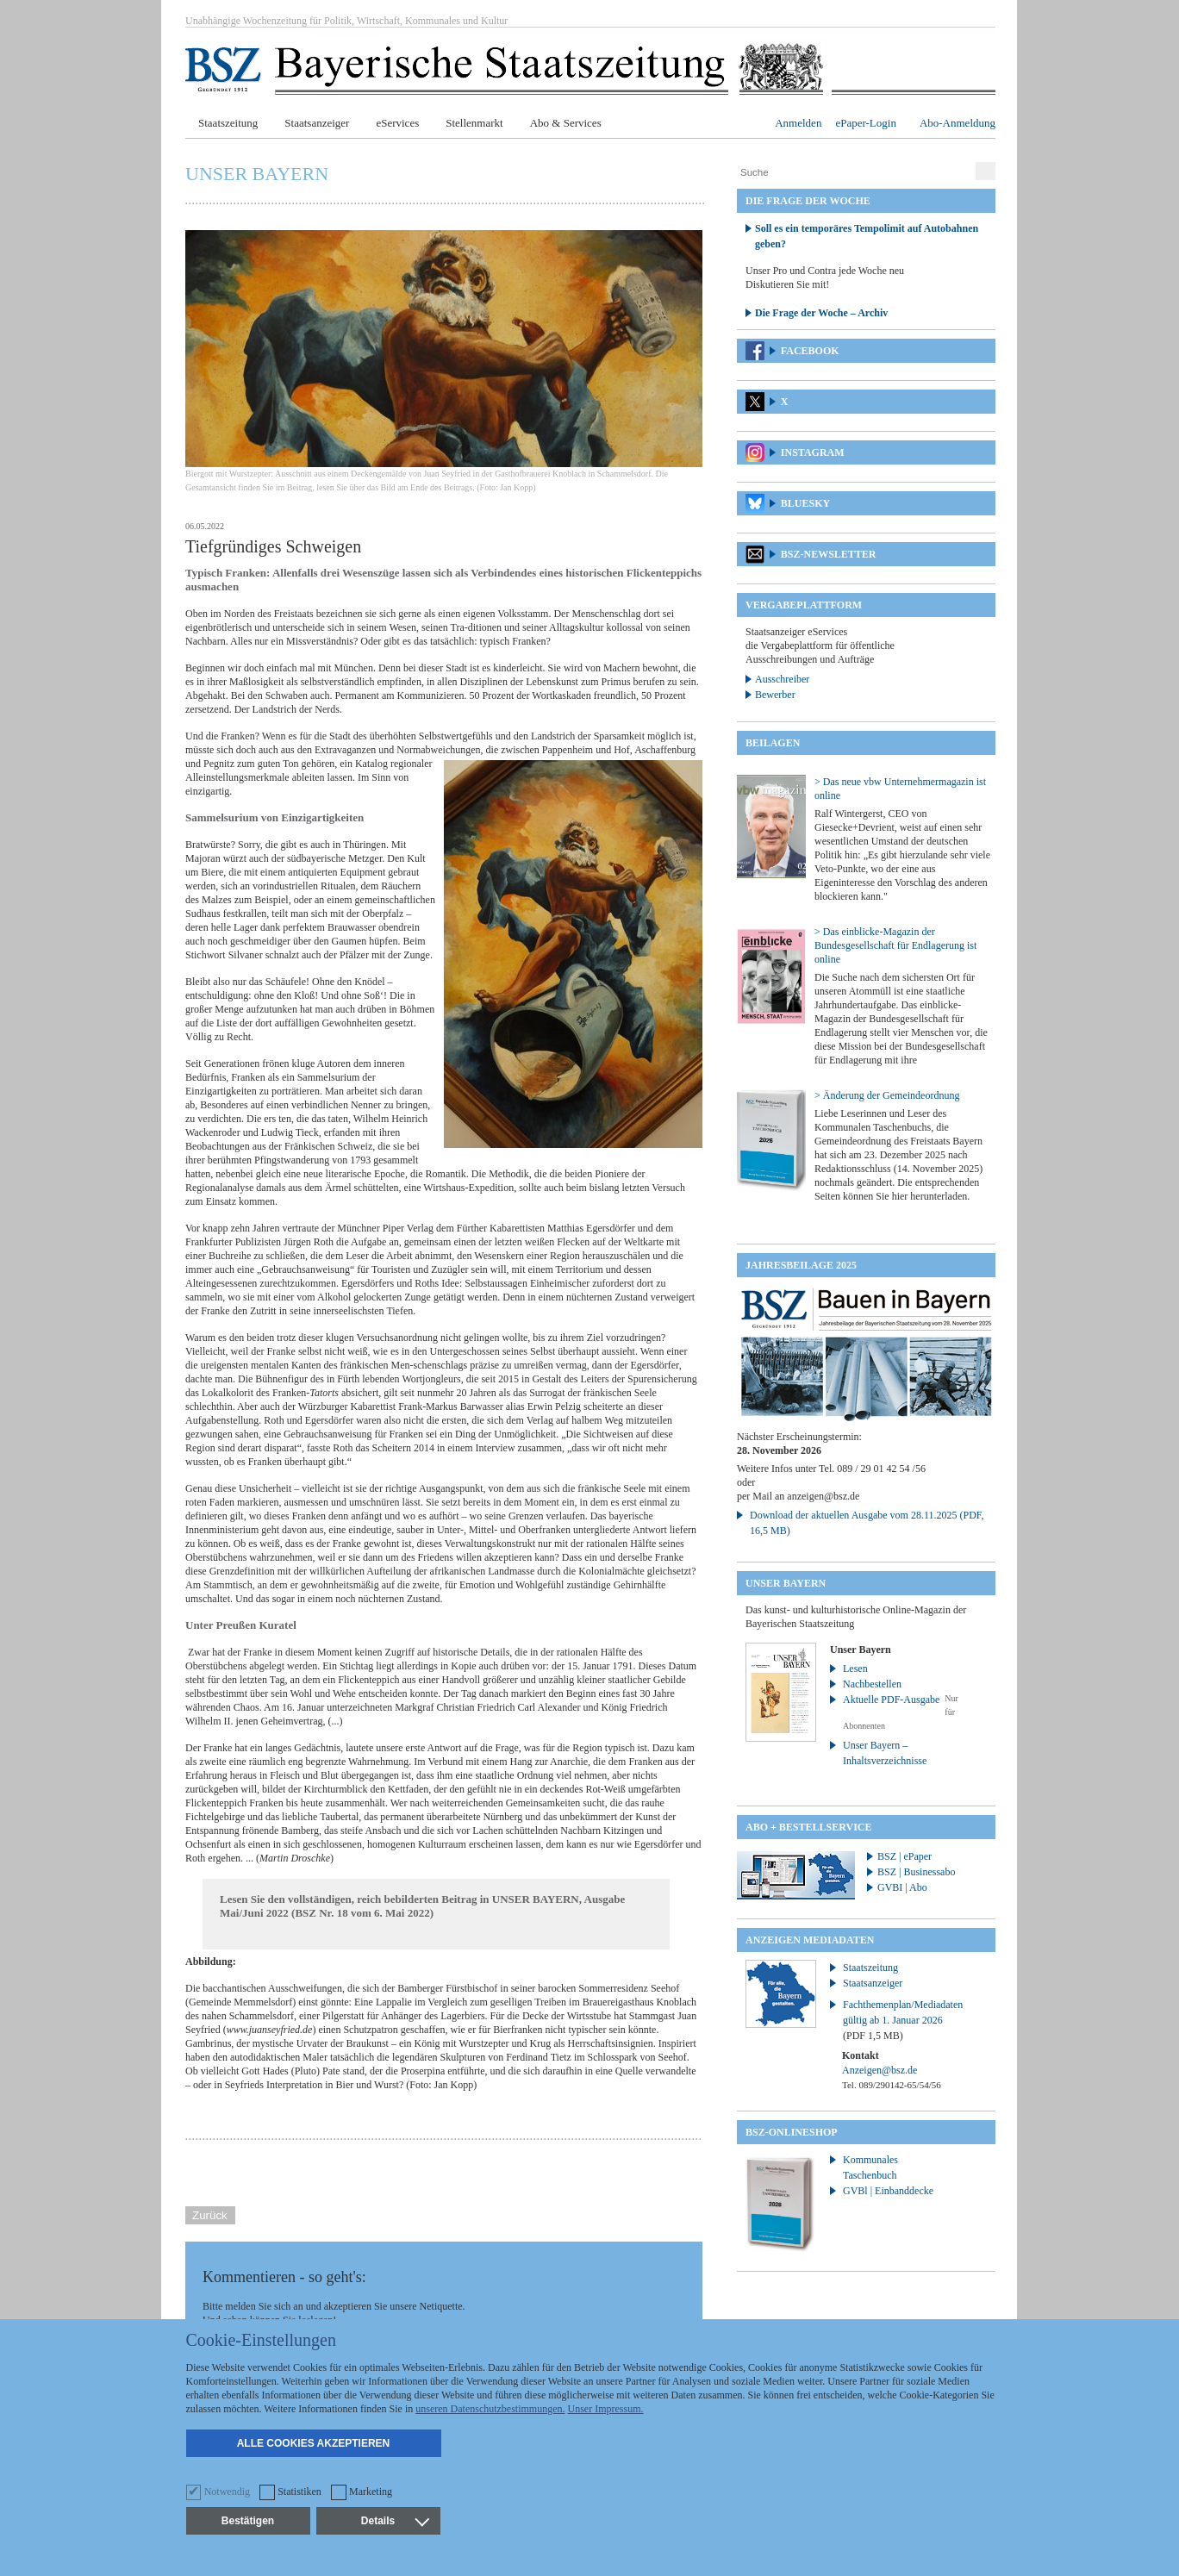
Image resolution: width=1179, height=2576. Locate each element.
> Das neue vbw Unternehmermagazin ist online (900, 788)
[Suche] (854, 172)
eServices (397, 122)
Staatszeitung (228, 122)
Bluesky (805, 503)
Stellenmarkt (474, 122)
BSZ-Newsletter (828, 554)
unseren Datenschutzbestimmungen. (490, 2409)
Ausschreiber (782, 679)
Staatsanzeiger (316, 122)
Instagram (813, 452)
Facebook (810, 351)
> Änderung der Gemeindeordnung (886, 1095)
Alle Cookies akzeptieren (313, 2443)
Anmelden (798, 122)
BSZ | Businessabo (916, 1872)
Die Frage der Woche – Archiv (821, 313)
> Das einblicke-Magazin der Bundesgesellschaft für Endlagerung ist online (895, 945)
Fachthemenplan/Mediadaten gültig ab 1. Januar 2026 (903, 2020)
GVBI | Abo (902, 1887)
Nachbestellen (872, 1684)
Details (394, 2521)
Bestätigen (247, 2521)
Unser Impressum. (606, 2409)
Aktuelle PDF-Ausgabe (891, 1699)
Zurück (210, 2215)
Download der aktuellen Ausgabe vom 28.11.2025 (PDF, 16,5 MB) (867, 1523)
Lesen (855, 1668)
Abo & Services (566, 122)
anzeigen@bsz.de (823, 1496)
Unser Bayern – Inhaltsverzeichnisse (884, 1753)
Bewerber (775, 695)
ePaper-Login (865, 122)
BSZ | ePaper (904, 1856)
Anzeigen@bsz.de (879, 2070)
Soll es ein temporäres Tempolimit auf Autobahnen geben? (866, 236)
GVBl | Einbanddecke (888, 2191)
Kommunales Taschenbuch (870, 2167)
